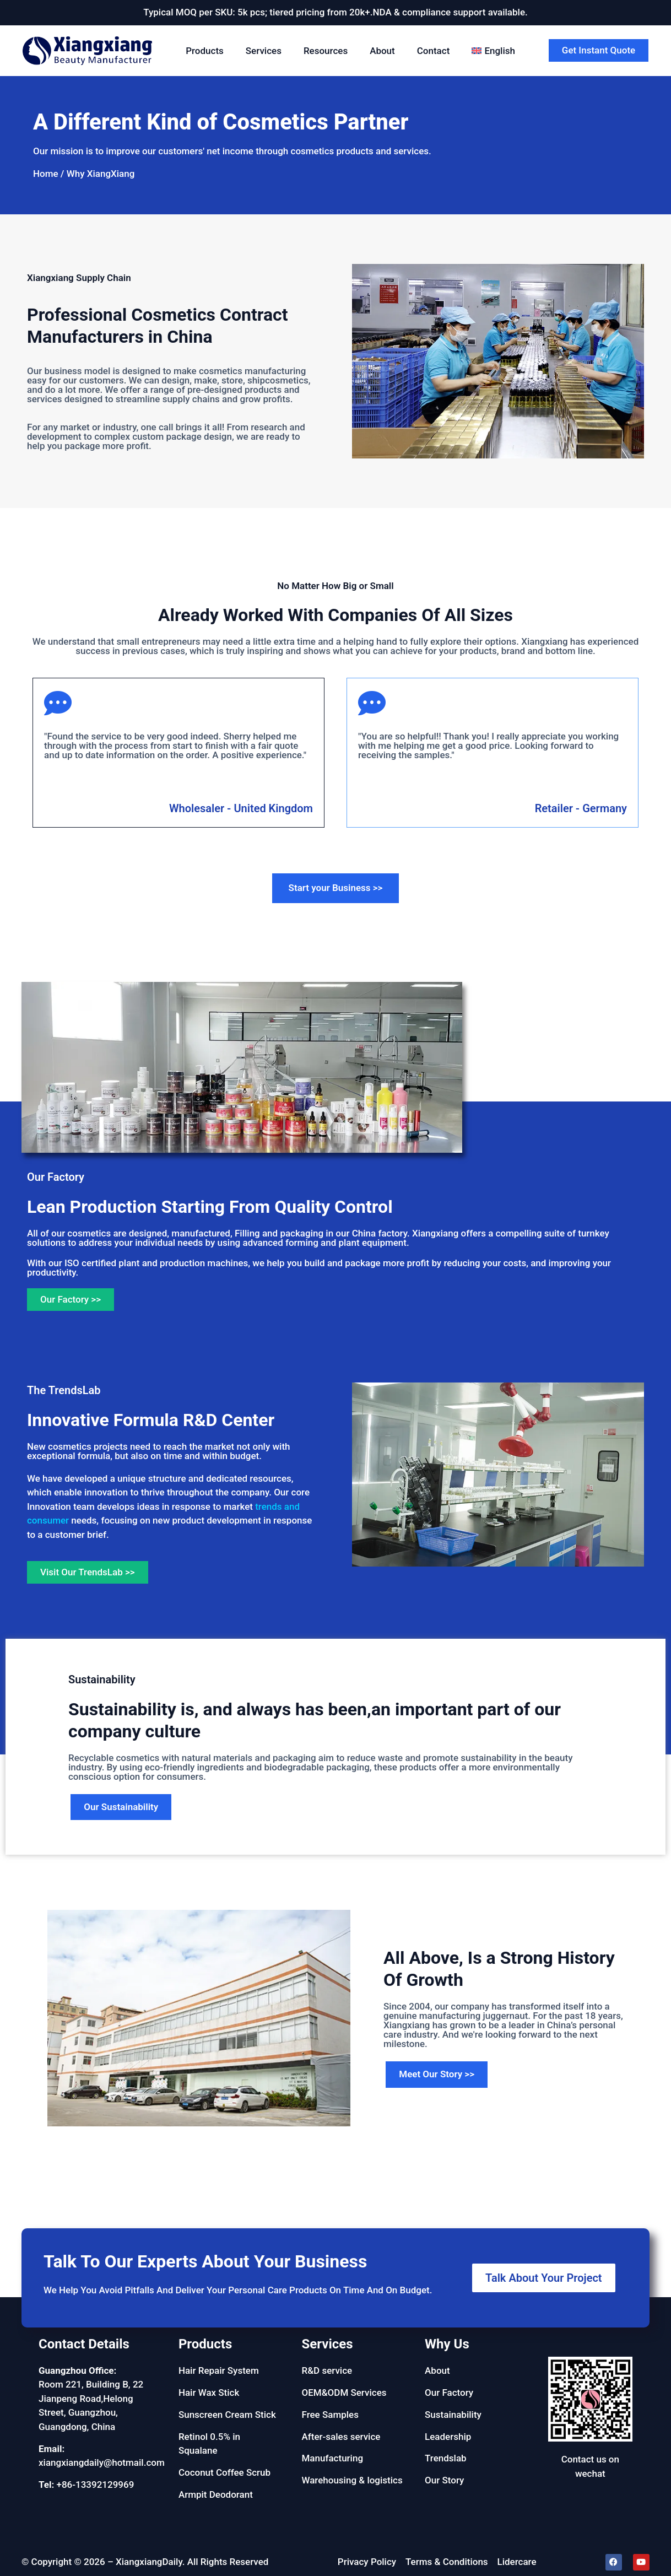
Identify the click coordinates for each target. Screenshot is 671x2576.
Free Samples (329, 2414)
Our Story (444, 2480)
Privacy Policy (367, 2561)
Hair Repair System (218, 2370)
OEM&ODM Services (343, 2392)
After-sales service (340, 2436)
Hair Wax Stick (208, 2392)
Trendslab (446, 2458)
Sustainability (453, 2414)
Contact (433, 50)
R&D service (326, 2370)
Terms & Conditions (446, 2561)
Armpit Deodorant (215, 2494)
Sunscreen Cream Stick (227, 2414)
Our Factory (449, 2392)
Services (264, 50)
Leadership (448, 2436)
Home (45, 173)
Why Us (447, 2344)
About (382, 50)
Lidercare (517, 2561)
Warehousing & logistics (351, 2480)
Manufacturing (332, 2458)
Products (205, 50)
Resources (326, 50)
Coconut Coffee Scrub (224, 2472)
